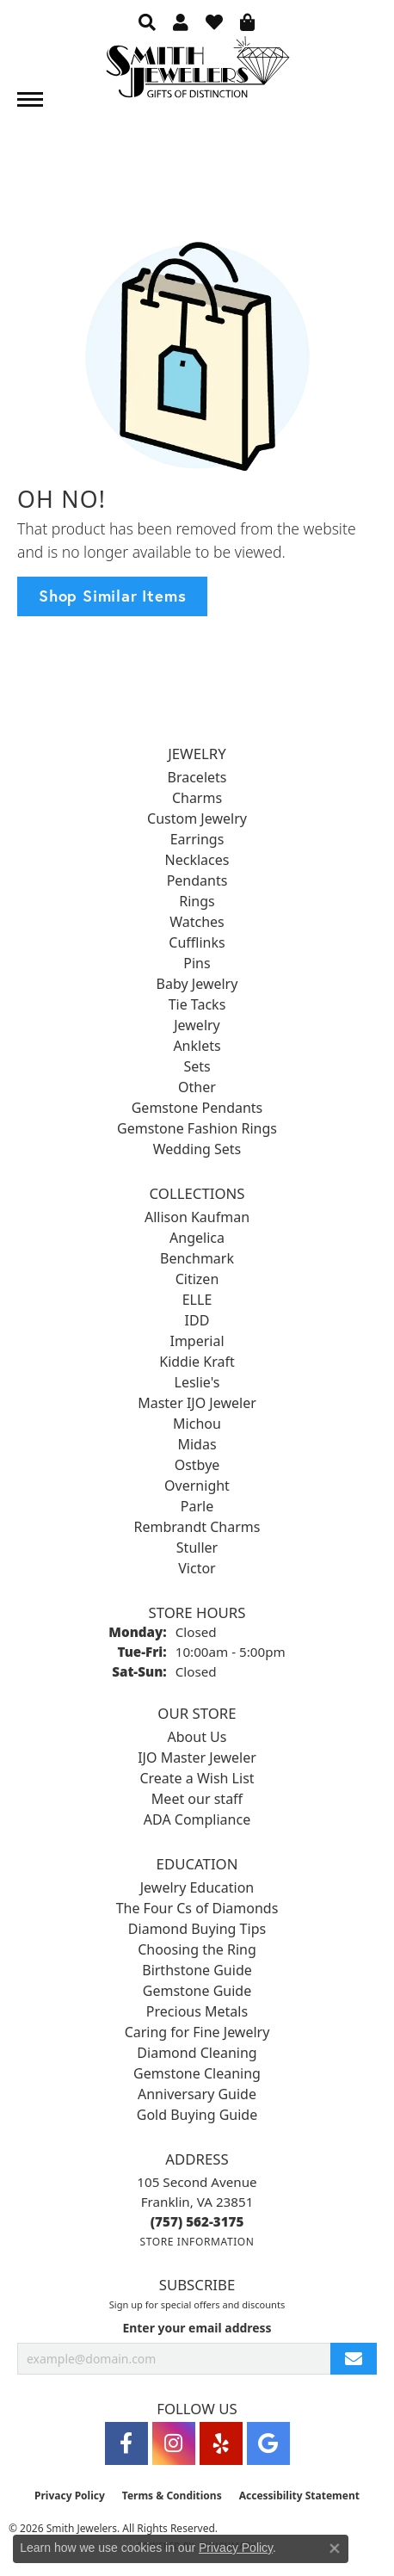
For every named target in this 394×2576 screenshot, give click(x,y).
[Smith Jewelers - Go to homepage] (197, 71)
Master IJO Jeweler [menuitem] (197, 1402)
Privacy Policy (69, 2495)
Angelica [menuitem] (197, 1237)
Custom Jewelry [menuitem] (197, 818)
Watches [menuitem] (197, 921)
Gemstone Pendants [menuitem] (197, 1107)
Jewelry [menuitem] (197, 1025)
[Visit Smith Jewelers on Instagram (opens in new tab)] (173, 2443)
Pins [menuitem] (196, 963)
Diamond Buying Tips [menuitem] (197, 1928)
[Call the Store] (197, 2221)
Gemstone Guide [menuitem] (197, 1990)
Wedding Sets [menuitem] (197, 1149)
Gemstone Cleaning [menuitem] (197, 2073)
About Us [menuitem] (197, 1736)
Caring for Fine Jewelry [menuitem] (197, 2032)
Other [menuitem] (197, 1087)
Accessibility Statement (299, 2495)
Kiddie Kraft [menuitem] (196, 1361)
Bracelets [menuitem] (197, 777)
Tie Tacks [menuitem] (197, 1004)
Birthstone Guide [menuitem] (197, 1970)
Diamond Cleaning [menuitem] (196, 2052)
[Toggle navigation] (30, 99)
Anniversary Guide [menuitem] (197, 2094)
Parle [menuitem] (197, 1506)
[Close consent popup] (334, 2548)
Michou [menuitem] (197, 1423)
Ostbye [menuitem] (197, 1464)
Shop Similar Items (112, 595)
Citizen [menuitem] (197, 1278)
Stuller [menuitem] (197, 1547)
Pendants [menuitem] (197, 880)
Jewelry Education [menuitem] (197, 1887)
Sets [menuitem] (196, 1066)
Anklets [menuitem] (196, 1045)
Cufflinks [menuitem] (197, 942)
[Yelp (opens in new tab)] (221, 2443)
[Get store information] (196, 2241)
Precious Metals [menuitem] (197, 2011)
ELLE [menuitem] (197, 1299)
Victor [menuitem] (196, 1568)
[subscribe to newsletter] (353, 2359)
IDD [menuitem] (197, 1320)
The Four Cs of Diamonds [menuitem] (197, 1908)
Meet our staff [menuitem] (197, 1798)
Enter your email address (196, 2328)
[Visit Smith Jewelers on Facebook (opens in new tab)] (126, 2443)
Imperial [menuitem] (196, 1340)
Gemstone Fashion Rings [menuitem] (197, 1128)
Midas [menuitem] (196, 1444)
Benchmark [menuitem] (197, 1258)
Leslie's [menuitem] (197, 1382)
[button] (147, 21)
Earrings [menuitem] (197, 839)
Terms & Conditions (172, 2495)
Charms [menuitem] (197, 797)
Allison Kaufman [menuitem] (197, 1217)
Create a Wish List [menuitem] (196, 1778)
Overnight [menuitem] (197, 1485)
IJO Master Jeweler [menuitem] (197, 1757)
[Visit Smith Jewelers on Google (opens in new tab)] (268, 2443)
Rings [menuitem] (196, 901)
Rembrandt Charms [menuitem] (197, 1526)
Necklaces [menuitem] (197, 859)
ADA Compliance (197, 1819)
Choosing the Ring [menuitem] (197, 1949)
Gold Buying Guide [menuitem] (197, 2114)
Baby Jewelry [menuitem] (197, 983)
